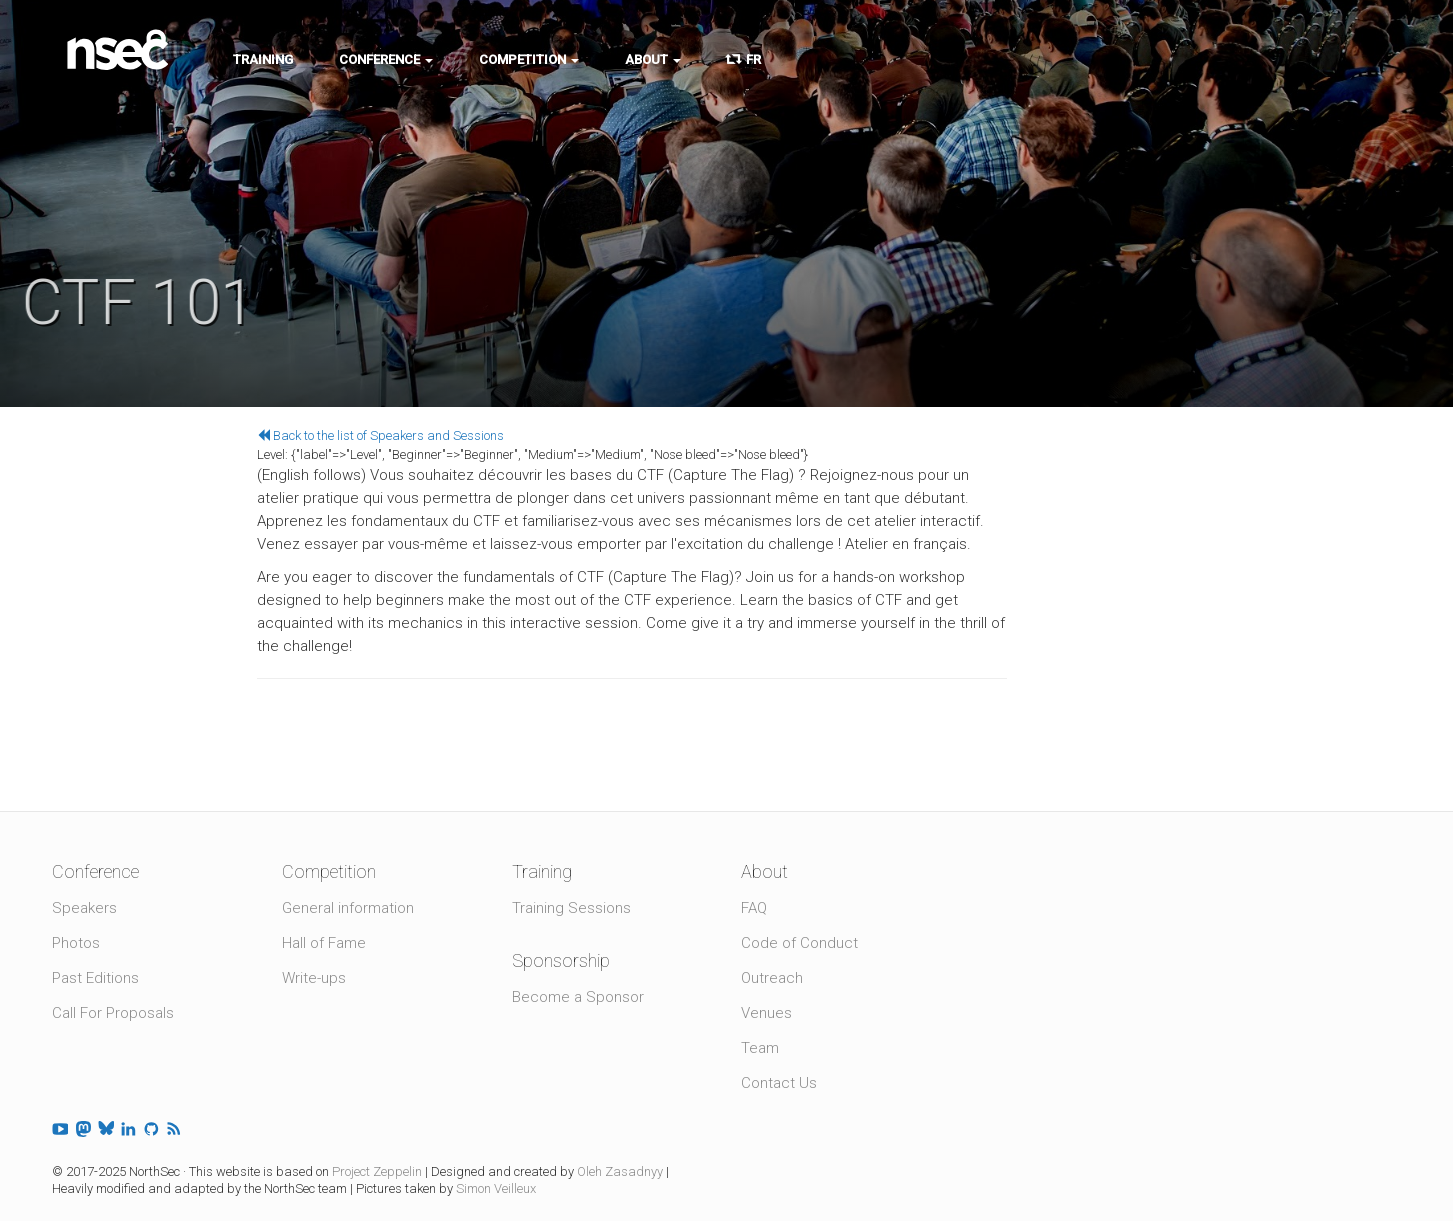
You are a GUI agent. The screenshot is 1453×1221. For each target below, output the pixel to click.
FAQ (754, 908)
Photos (76, 943)
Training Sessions (571, 908)
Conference (386, 59)
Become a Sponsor (578, 997)
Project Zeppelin (377, 1171)
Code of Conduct (799, 943)
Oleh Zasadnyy (620, 1171)
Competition (529, 59)
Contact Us (779, 1083)
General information (348, 908)
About (653, 59)
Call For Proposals (113, 1013)
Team (760, 1048)
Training (263, 59)
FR (744, 59)
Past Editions (95, 978)
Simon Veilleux (496, 1188)
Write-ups (314, 978)
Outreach (772, 978)
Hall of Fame (324, 943)
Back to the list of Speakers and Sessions (380, 435)
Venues (766, 1013)
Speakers (84, 908)
